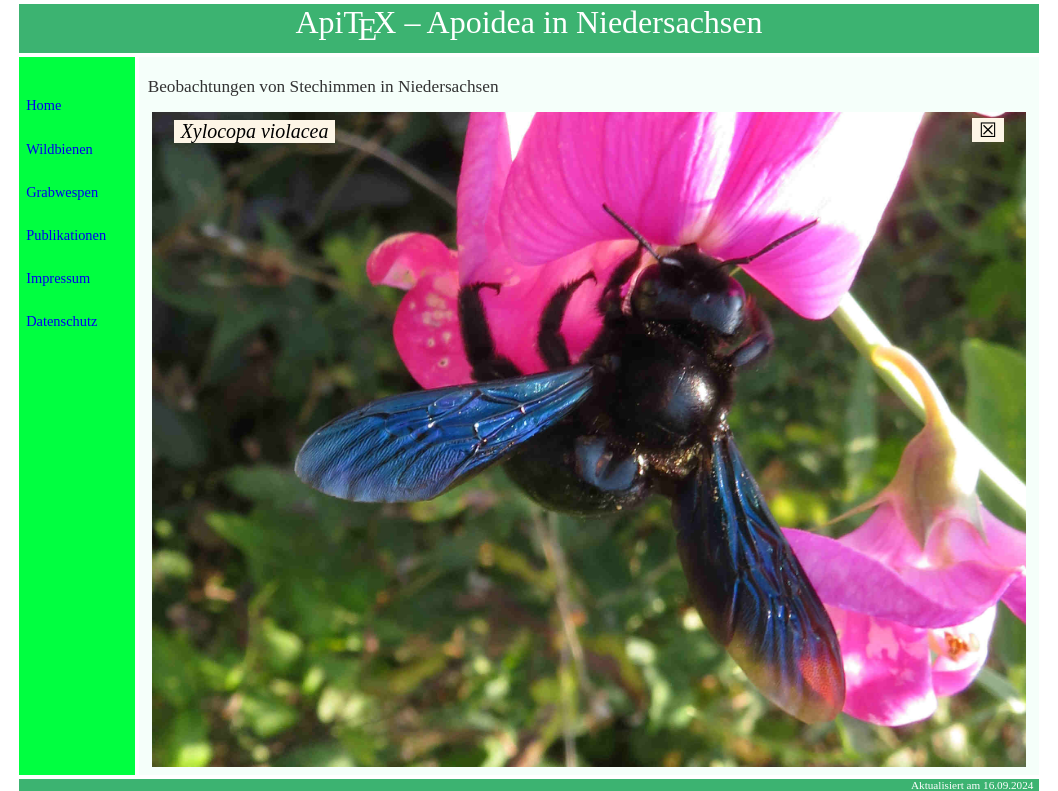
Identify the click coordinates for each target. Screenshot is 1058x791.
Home (43, 105)
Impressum (58, 278)
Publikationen (66, 235)
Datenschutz (61, 321)
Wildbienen (59, 149)
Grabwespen (62, 192)
